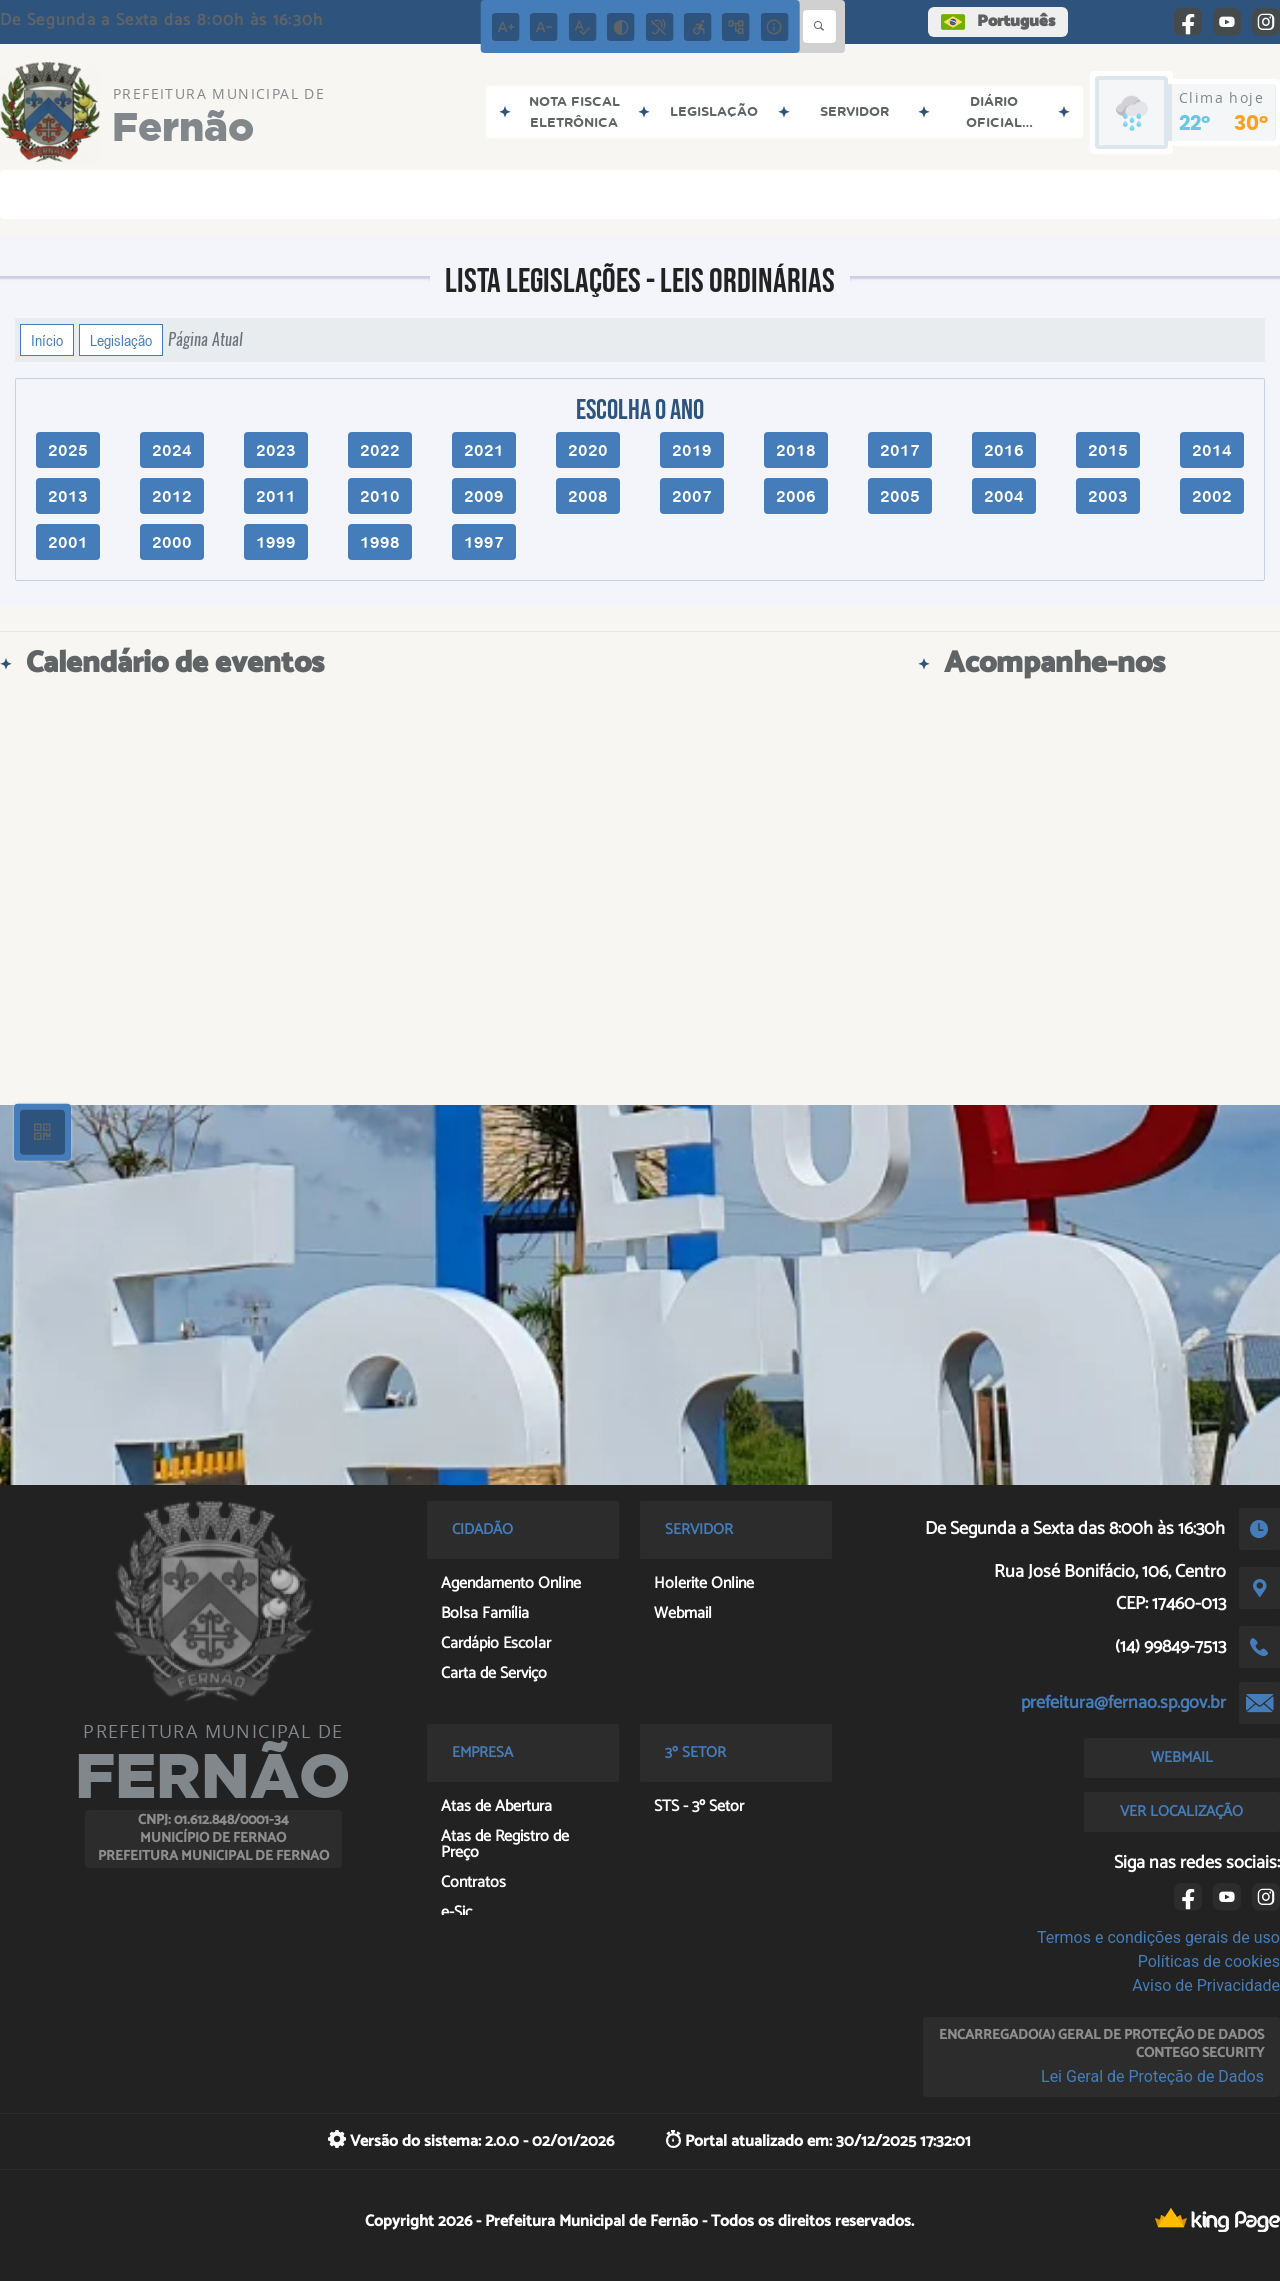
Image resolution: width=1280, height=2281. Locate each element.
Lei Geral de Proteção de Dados (1152, 2076)
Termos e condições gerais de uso (1158, 1937)
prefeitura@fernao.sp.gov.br (1123, 1703)
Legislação (121, 340)
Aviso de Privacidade (1206, 1985)
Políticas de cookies (1209, 1961)
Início (47, 340)
